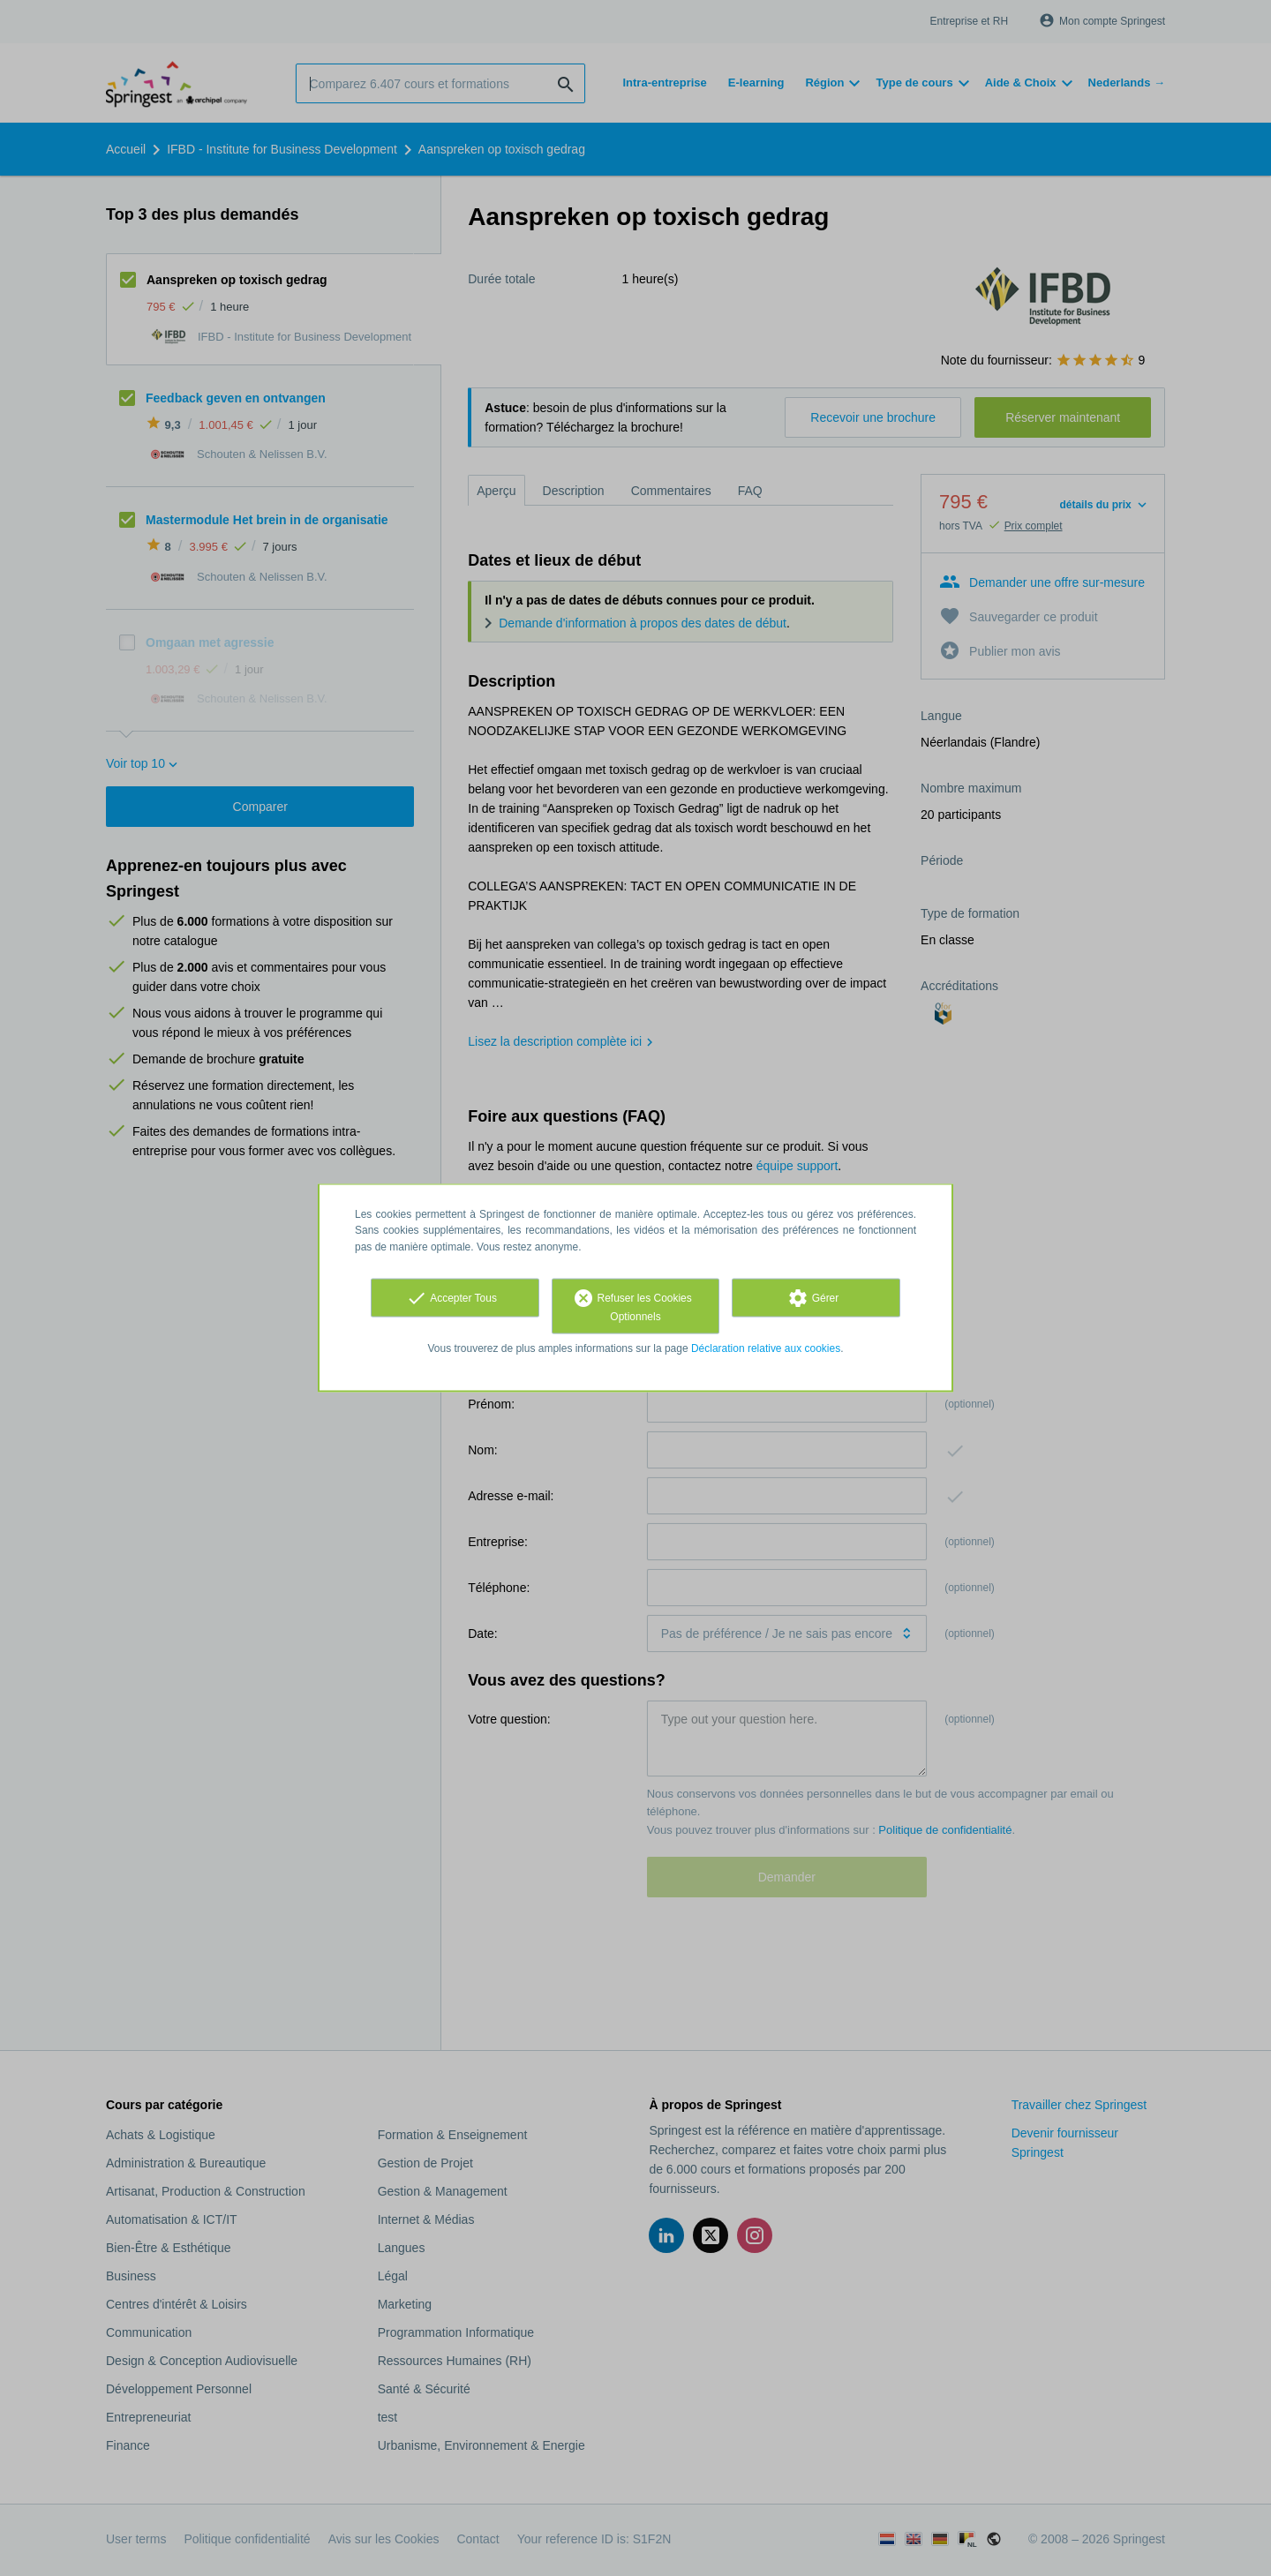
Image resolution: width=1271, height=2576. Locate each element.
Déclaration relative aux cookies (765, 1347)
